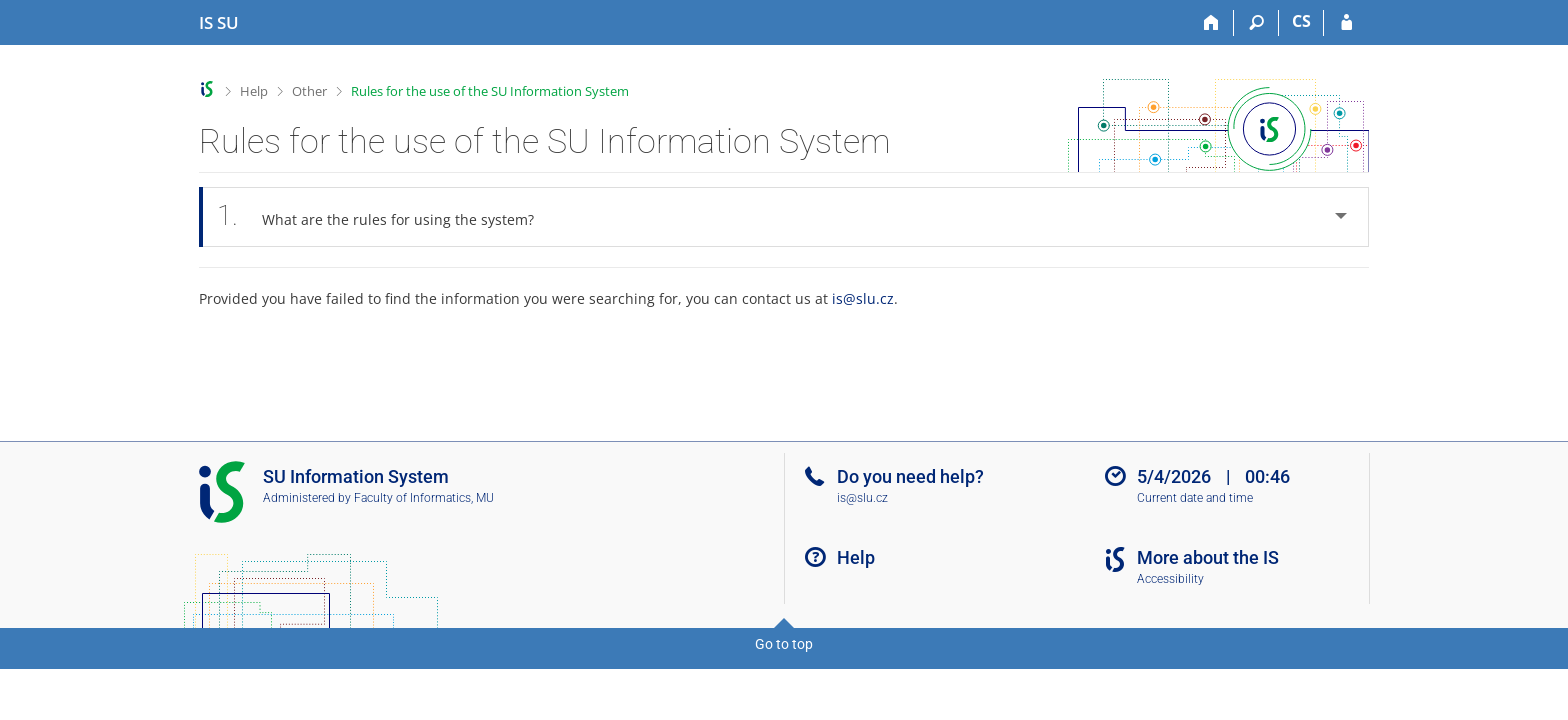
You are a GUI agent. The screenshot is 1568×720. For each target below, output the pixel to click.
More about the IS (1208, 557)
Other (309, 91)
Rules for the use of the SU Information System (490, 91)
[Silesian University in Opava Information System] (219, 23)
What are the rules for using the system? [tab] (386, 216)
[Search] (1256, 23)
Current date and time (1195, 498)
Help (254, 91)
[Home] (1211, 23)
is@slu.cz (863, 298)
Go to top (784, 644)
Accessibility (1170, 579)
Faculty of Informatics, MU (424, 498)
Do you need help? (910, 476)
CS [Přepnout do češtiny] (1301, 21)
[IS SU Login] (1346, 23)
